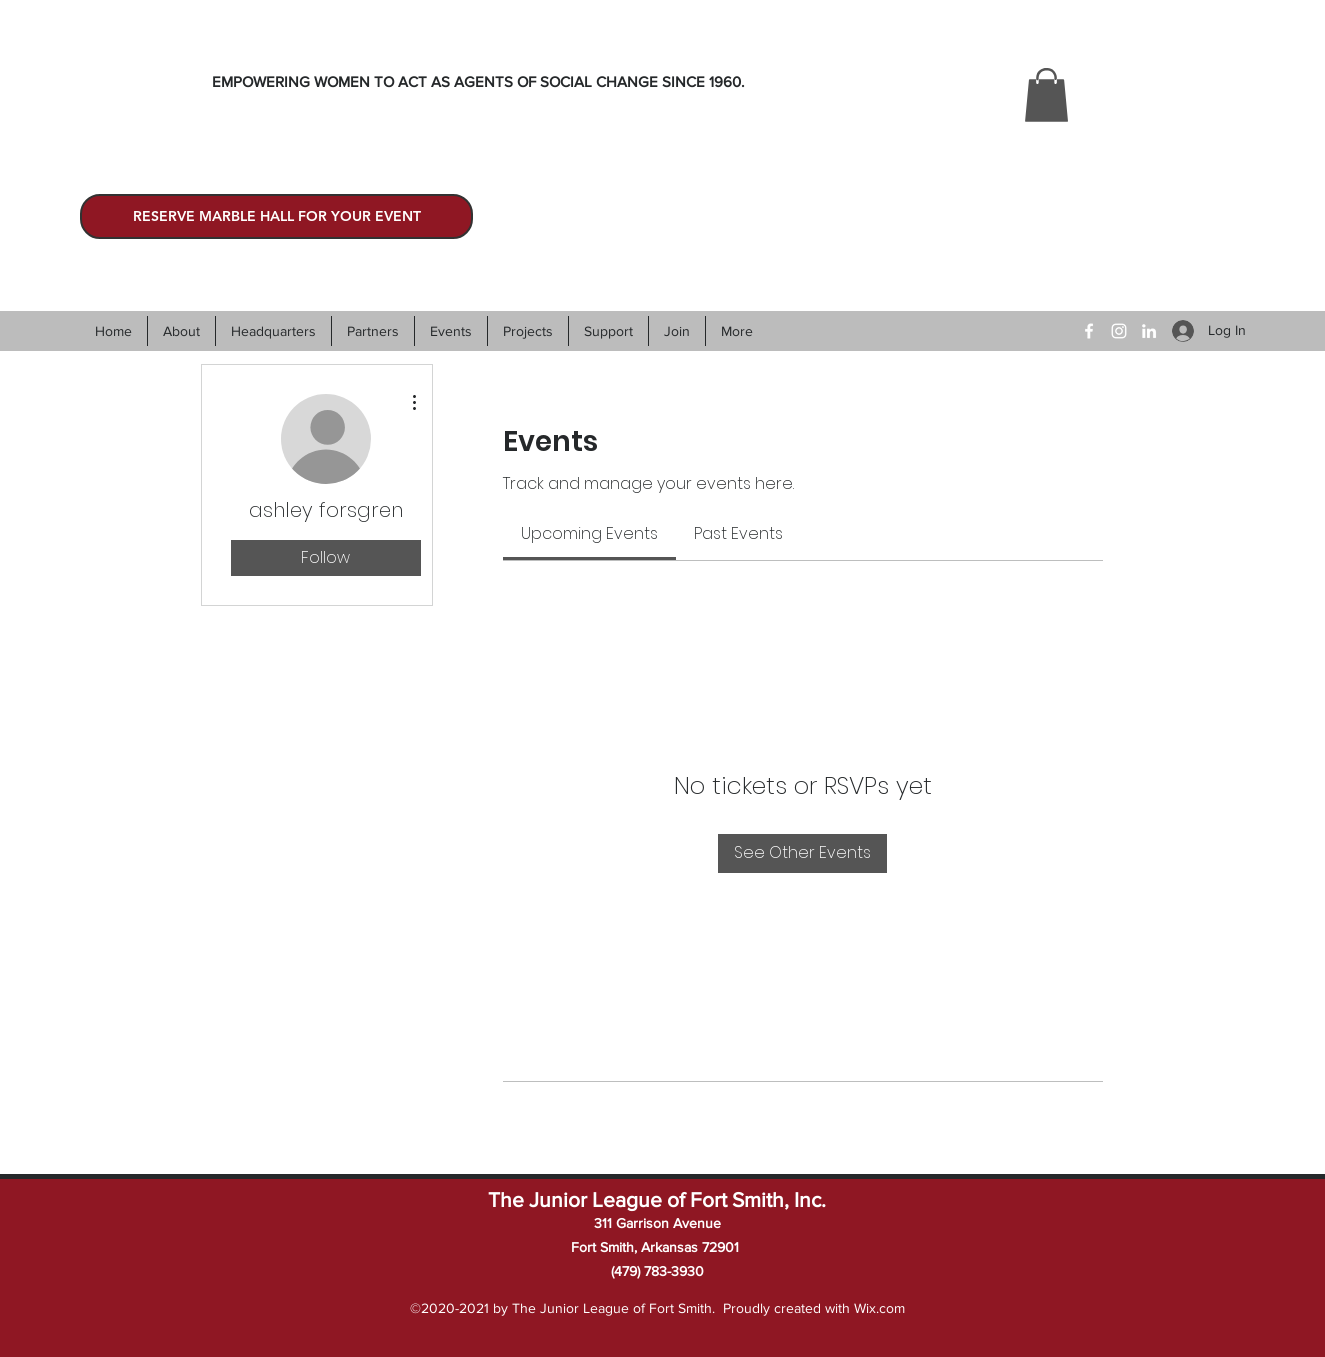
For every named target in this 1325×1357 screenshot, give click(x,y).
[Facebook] (1089, 331)
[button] (1046, 95)
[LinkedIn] (1149, 331)
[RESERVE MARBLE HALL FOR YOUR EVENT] (276, 216)
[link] (589, 533)
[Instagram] (1119, 331)
